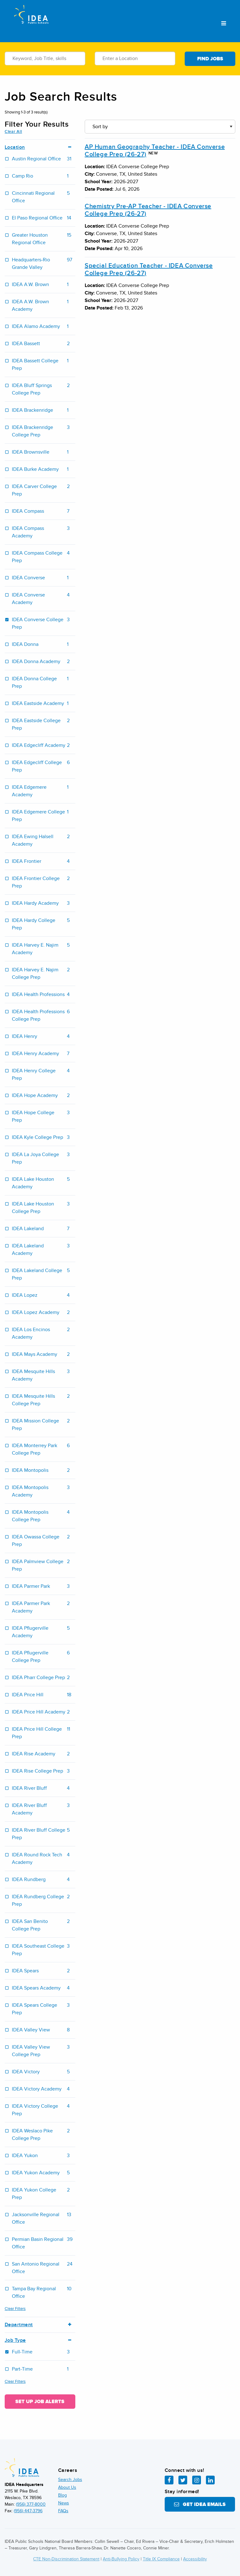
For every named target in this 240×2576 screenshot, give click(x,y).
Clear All (13, 131)
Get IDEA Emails (200, 2504)
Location (40, 147)
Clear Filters (15, 2308)
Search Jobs (70, 2479)
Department (40, 2325)
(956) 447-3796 (28, 2510)
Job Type (40, 2340)
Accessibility (195, 2559)
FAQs (63, 2510)
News (63, 2503)
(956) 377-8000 (31, 2504)
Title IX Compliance (161, 2559)
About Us (67, 2487)
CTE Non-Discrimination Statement (66, 2559)
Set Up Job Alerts (39, 2401)
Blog (62, 2495)
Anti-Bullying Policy (121, 2559)
